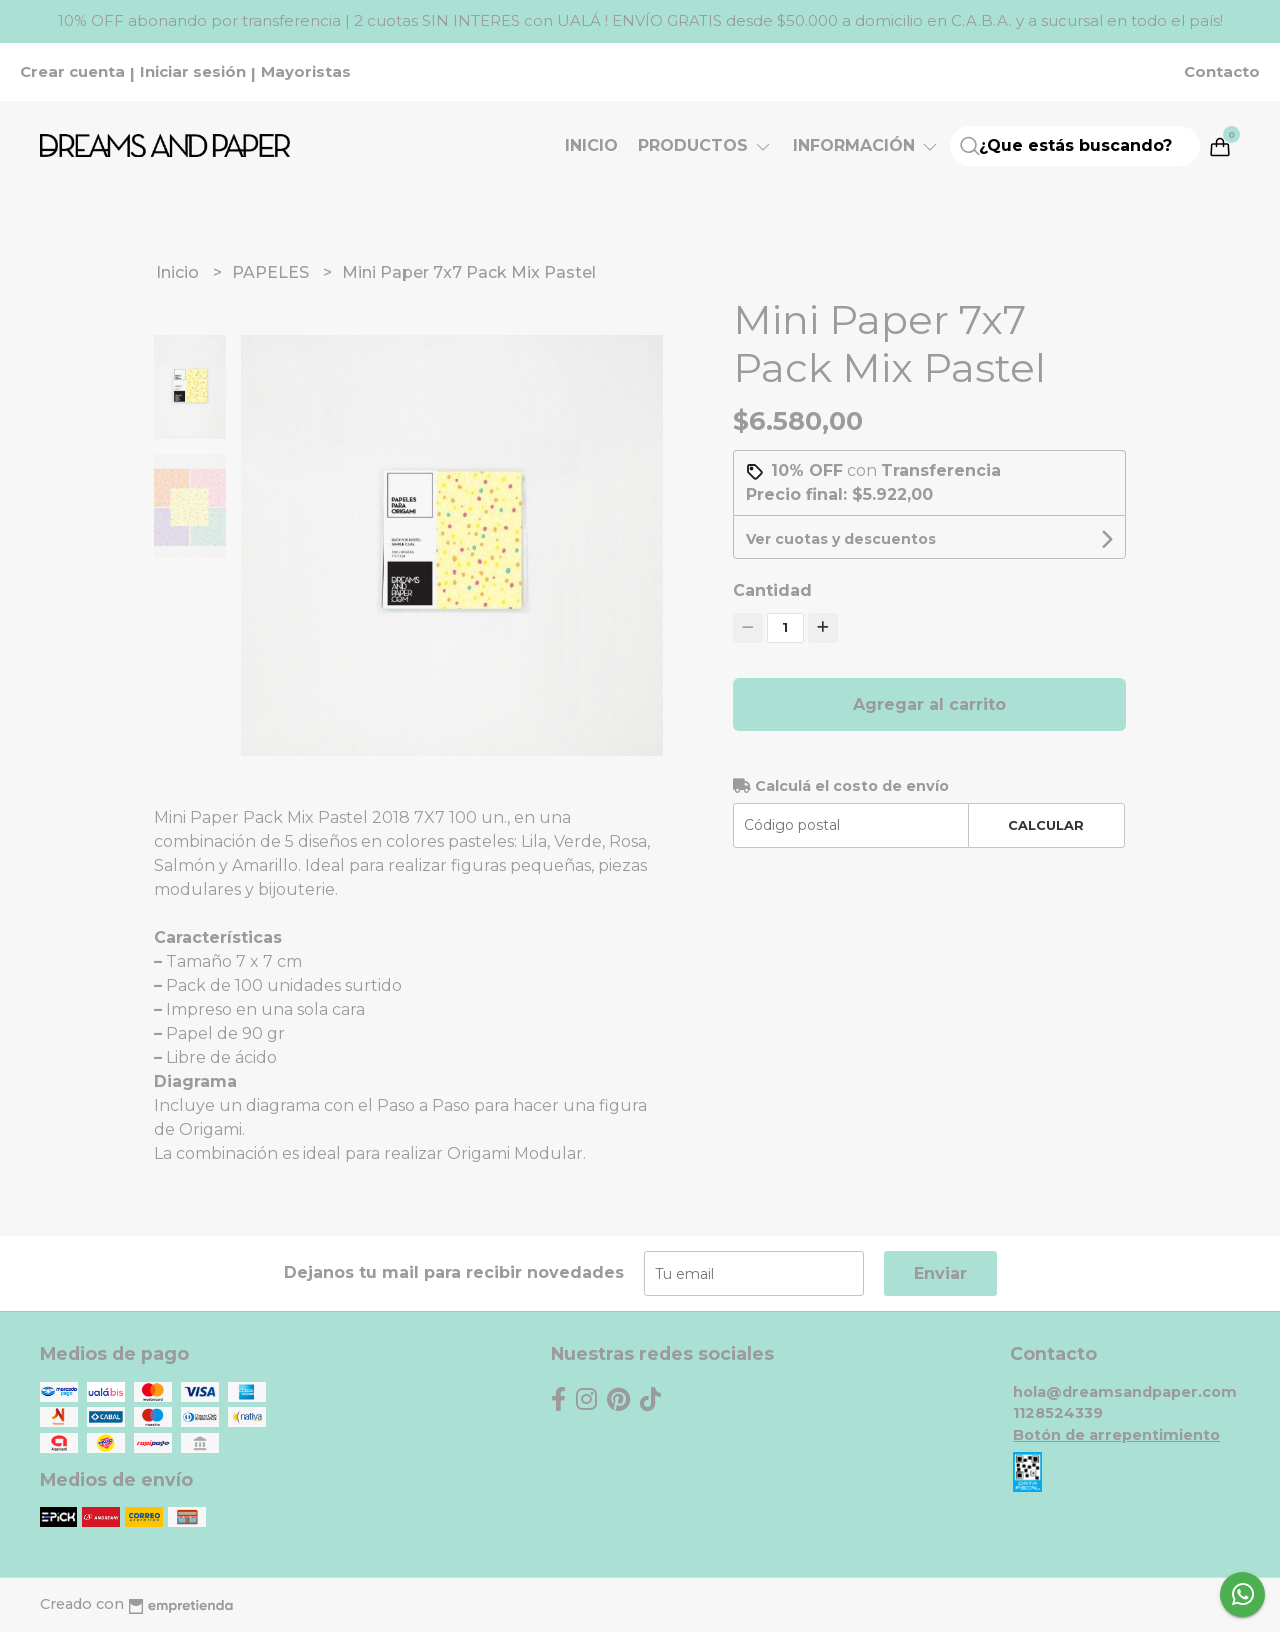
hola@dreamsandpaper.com (1125, 1392)
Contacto (1222, 72)
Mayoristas (306, 72)
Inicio (591, 145)
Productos (705, 145)
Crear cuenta (72, 72)
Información (866, 145)
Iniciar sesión (193, 72)
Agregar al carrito (929, 704)
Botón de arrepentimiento (1116, 1435)
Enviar (940, 1273)
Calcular (1046, 825)
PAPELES (272, 272)
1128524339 (1058, 1413)
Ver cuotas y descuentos (841, 539)
